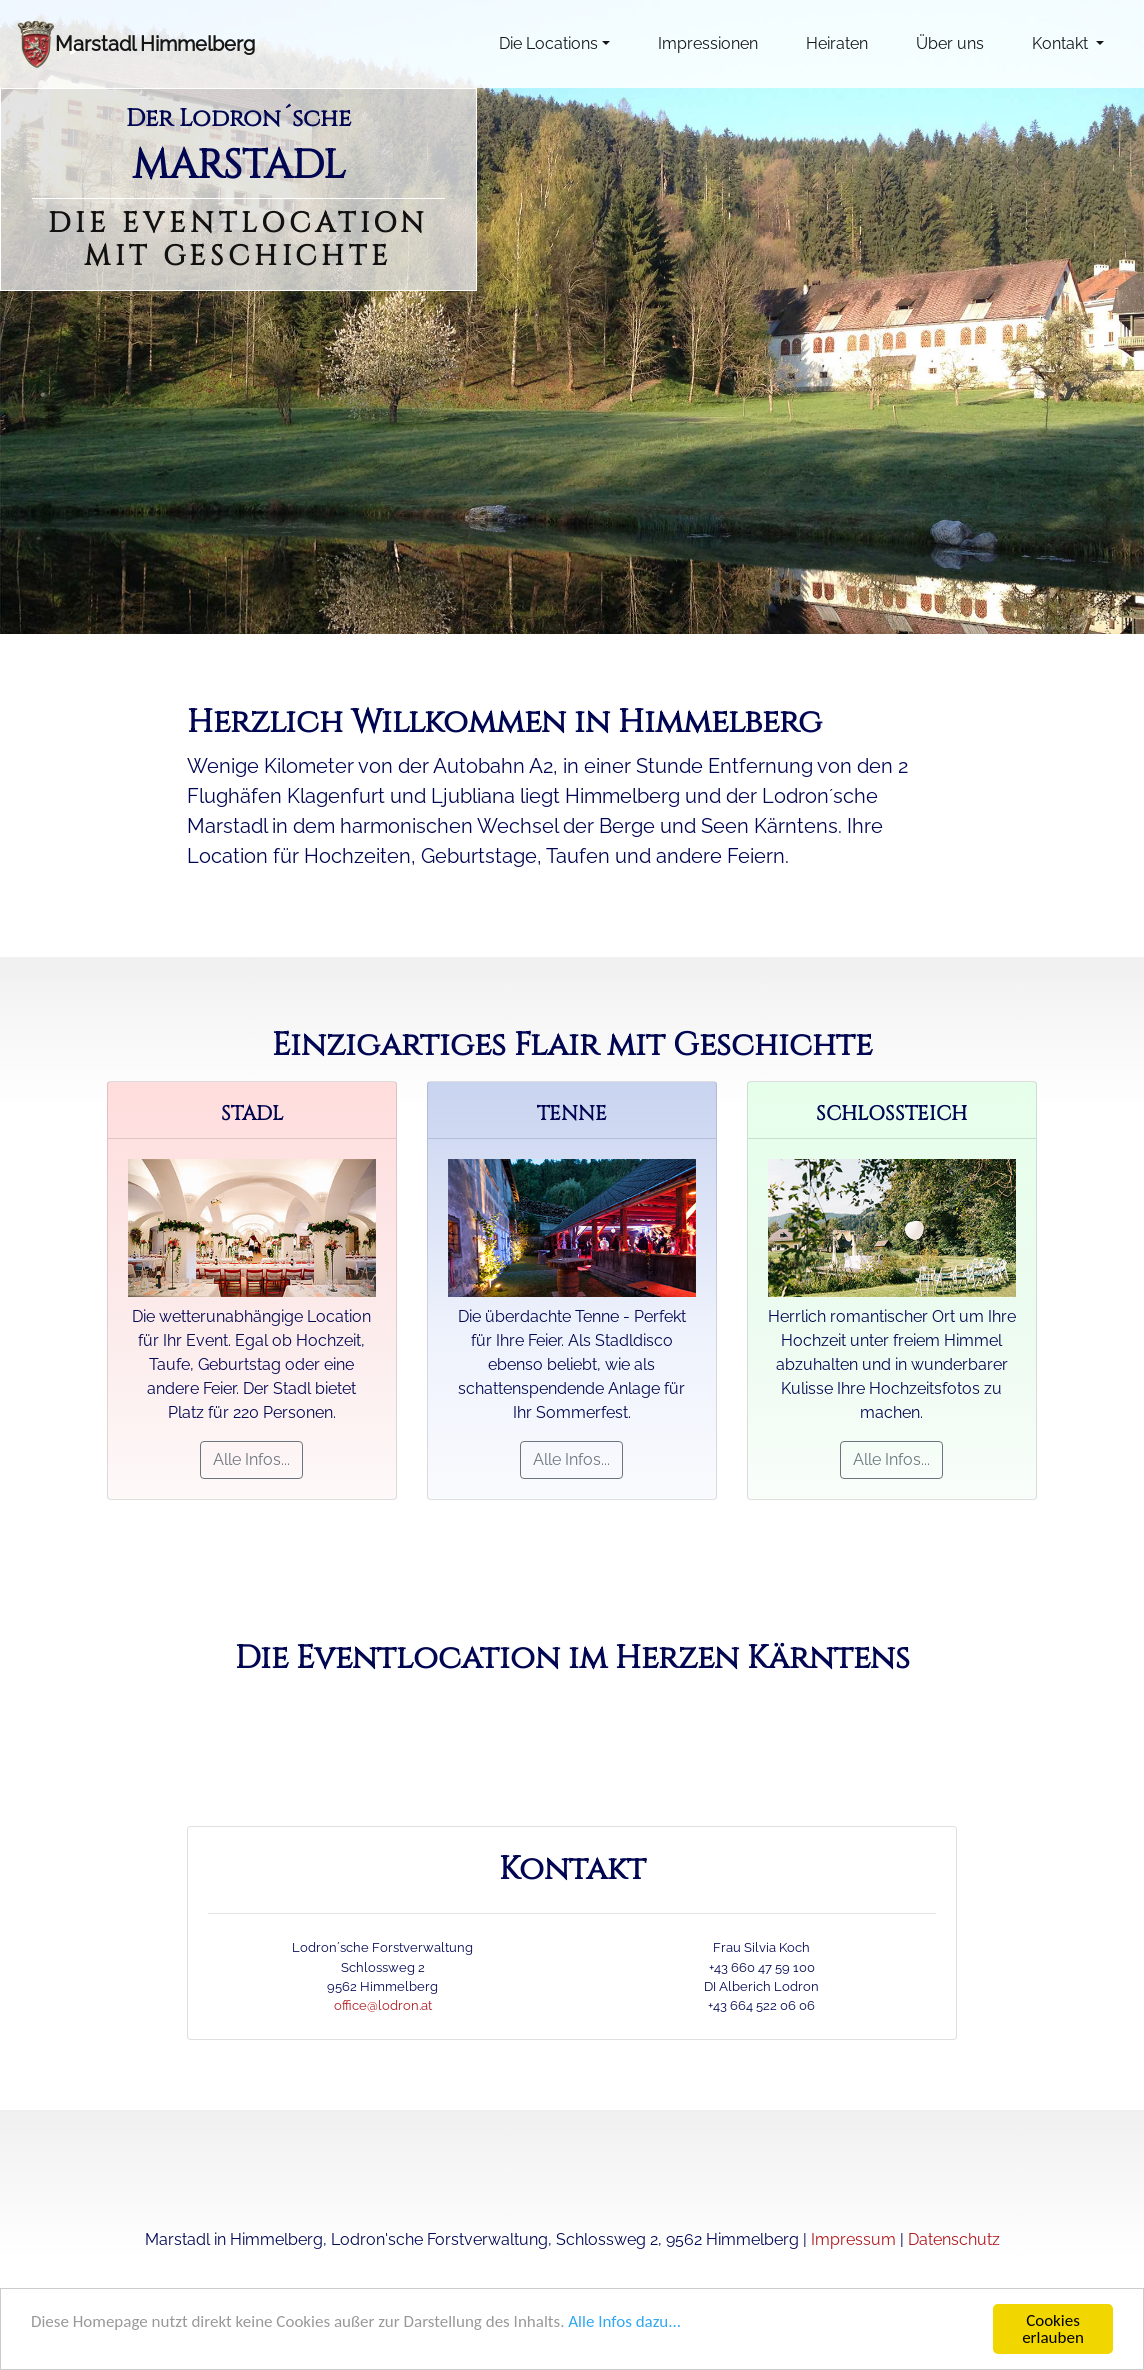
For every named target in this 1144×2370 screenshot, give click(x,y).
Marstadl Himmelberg (155, 44)
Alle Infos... (251, 1459)
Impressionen (708, 43)
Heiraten (837, 43)
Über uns (950, 43)
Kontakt (1062, 43)
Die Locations (548, 43)
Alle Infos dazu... (624, 2322)
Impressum (853, 2239)
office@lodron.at (383, 2005)
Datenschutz (954, 2239)
